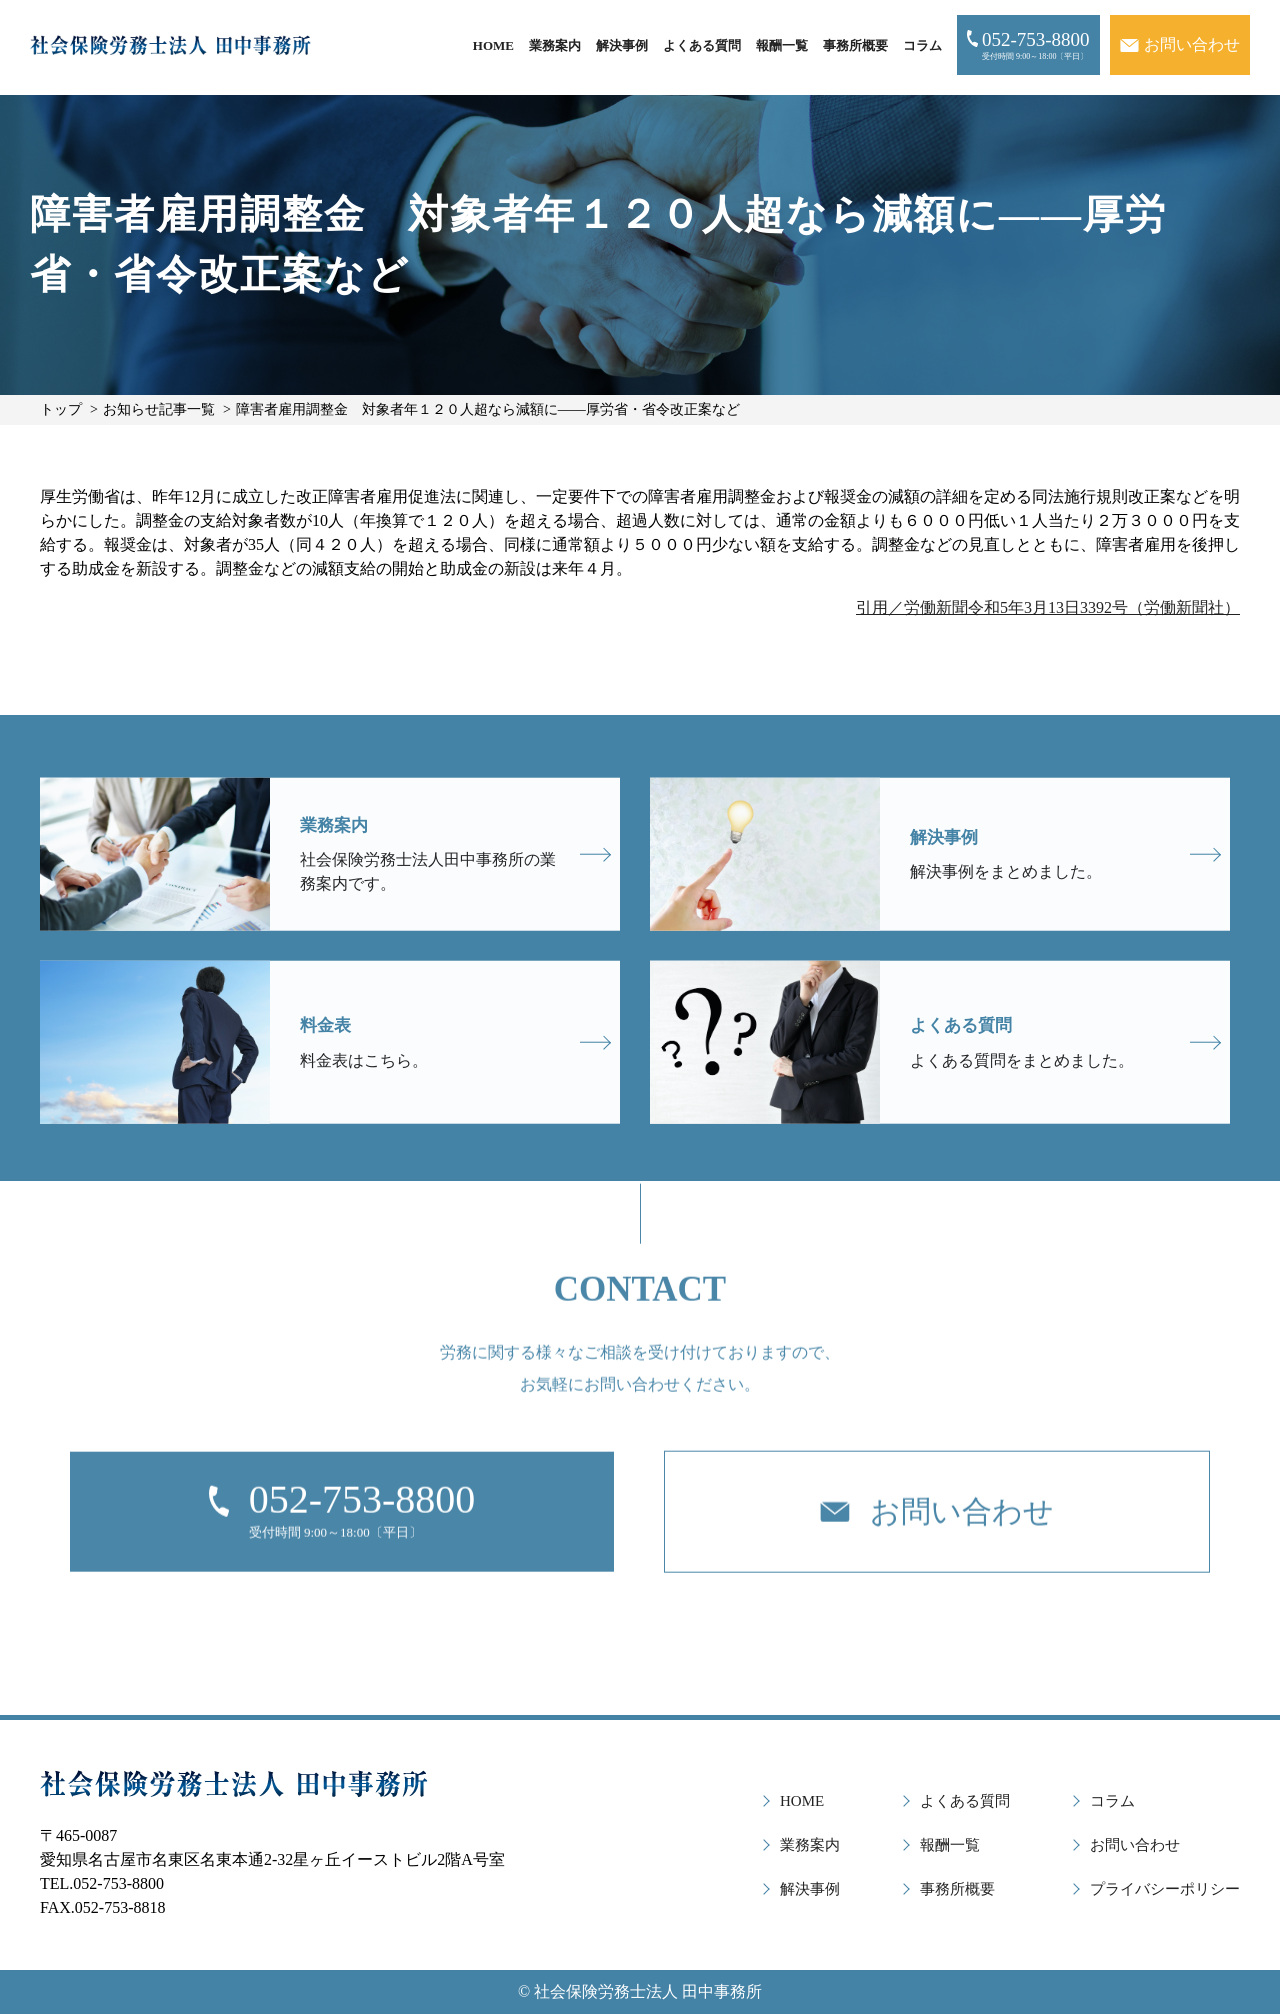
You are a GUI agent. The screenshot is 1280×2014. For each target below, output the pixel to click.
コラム (922, 45)
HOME (493, 45)
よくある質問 (702, 45)
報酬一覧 (782, 45)
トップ (61, 409)
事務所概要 (855, 45)
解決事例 (622, 45)
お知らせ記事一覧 (159, 409)
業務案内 (555, 45)
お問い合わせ (1135, 1845)
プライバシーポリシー (1165, 1889)
